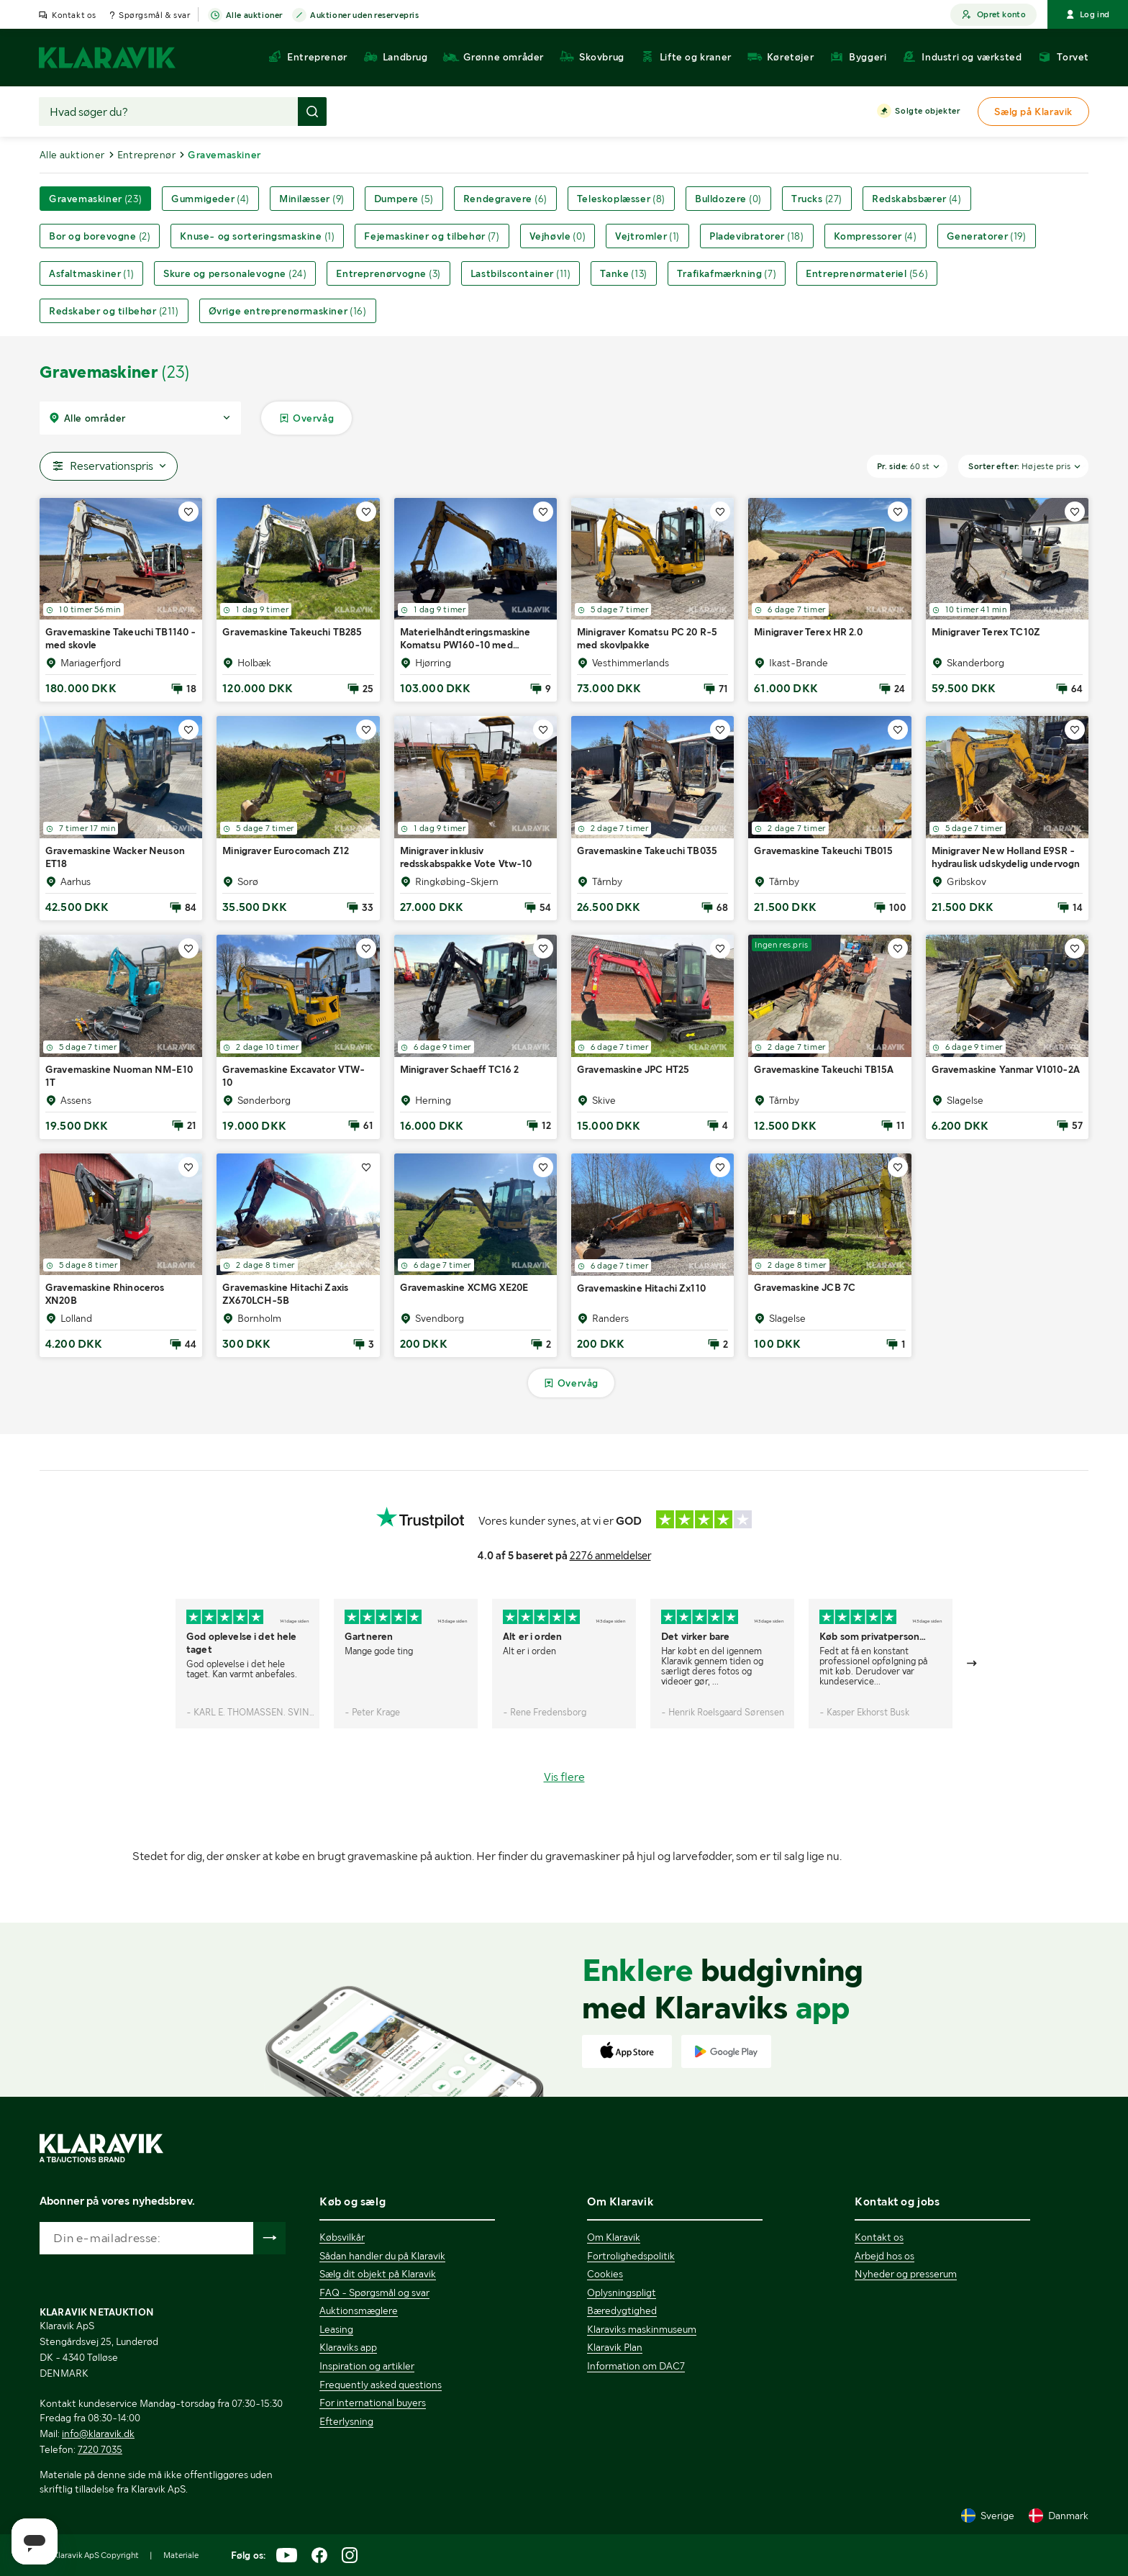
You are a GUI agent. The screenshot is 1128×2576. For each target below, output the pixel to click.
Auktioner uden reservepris (364, 15)
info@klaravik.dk (98, 2433)
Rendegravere (505, 198)
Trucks (816, 198)
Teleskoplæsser (621, 198)
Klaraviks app (348, 2347)
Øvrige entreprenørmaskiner (288, 310)
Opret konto (993, 14)
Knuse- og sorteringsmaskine (257, 236)
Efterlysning (346, 2421)
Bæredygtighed (622, 2310)
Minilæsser (312, 198)
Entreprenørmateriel (867, 273)
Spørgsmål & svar (155, 15)
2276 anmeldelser (610, 1555)
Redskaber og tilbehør (114, 310)
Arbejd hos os (884, 2256)
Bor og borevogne (99, 236)
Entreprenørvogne (388, 273)
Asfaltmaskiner (91, 273)
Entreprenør (146, 154)
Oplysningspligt (621, 2292)
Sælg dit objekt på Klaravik (377, 2274)
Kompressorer (875, 236)
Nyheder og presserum (906, 2274)
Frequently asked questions (380, 2384)
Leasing (336, 2329)
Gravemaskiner (95, 198)
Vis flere (564, 1777)
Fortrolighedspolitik (631, 2256)
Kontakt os (74, 15)
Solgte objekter (927, 111)
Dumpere (404, 198)
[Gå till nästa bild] (972, 1663)
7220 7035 (100, 2449)
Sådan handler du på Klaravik (382, 2256)
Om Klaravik (613, 2237)
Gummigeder (210, 198)
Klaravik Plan (614, 2347)
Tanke (623, 273)
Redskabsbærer (917, 198)
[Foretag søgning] (312, 111)
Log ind (1087, 14)
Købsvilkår (342, 2237)
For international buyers (372, 2402)
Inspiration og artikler (366, 2366)
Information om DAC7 (636, 2366)
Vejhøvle (557, 236)
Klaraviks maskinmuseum (641, 2329)
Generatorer (987, 236)
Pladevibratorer (756, 236)
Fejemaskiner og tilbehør (431, 236)
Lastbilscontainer (520, 273)
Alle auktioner (254, 15)
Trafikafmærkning (726, 273)
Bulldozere (728, 198)
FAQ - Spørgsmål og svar (374, 2292)
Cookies (605, 2274)
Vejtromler (647, 236)
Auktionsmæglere (358, 2310)
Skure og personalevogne (234, 273)
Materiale (181, 2555)
